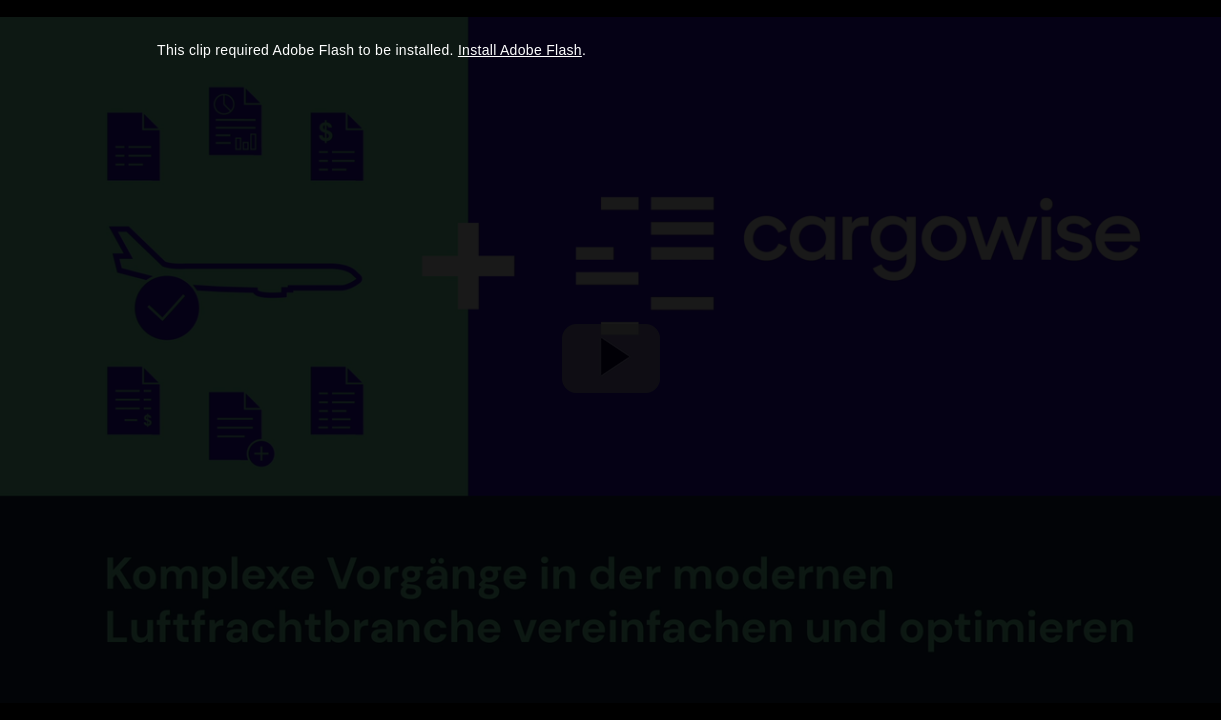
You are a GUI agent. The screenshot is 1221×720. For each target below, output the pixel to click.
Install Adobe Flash (520, 50)
